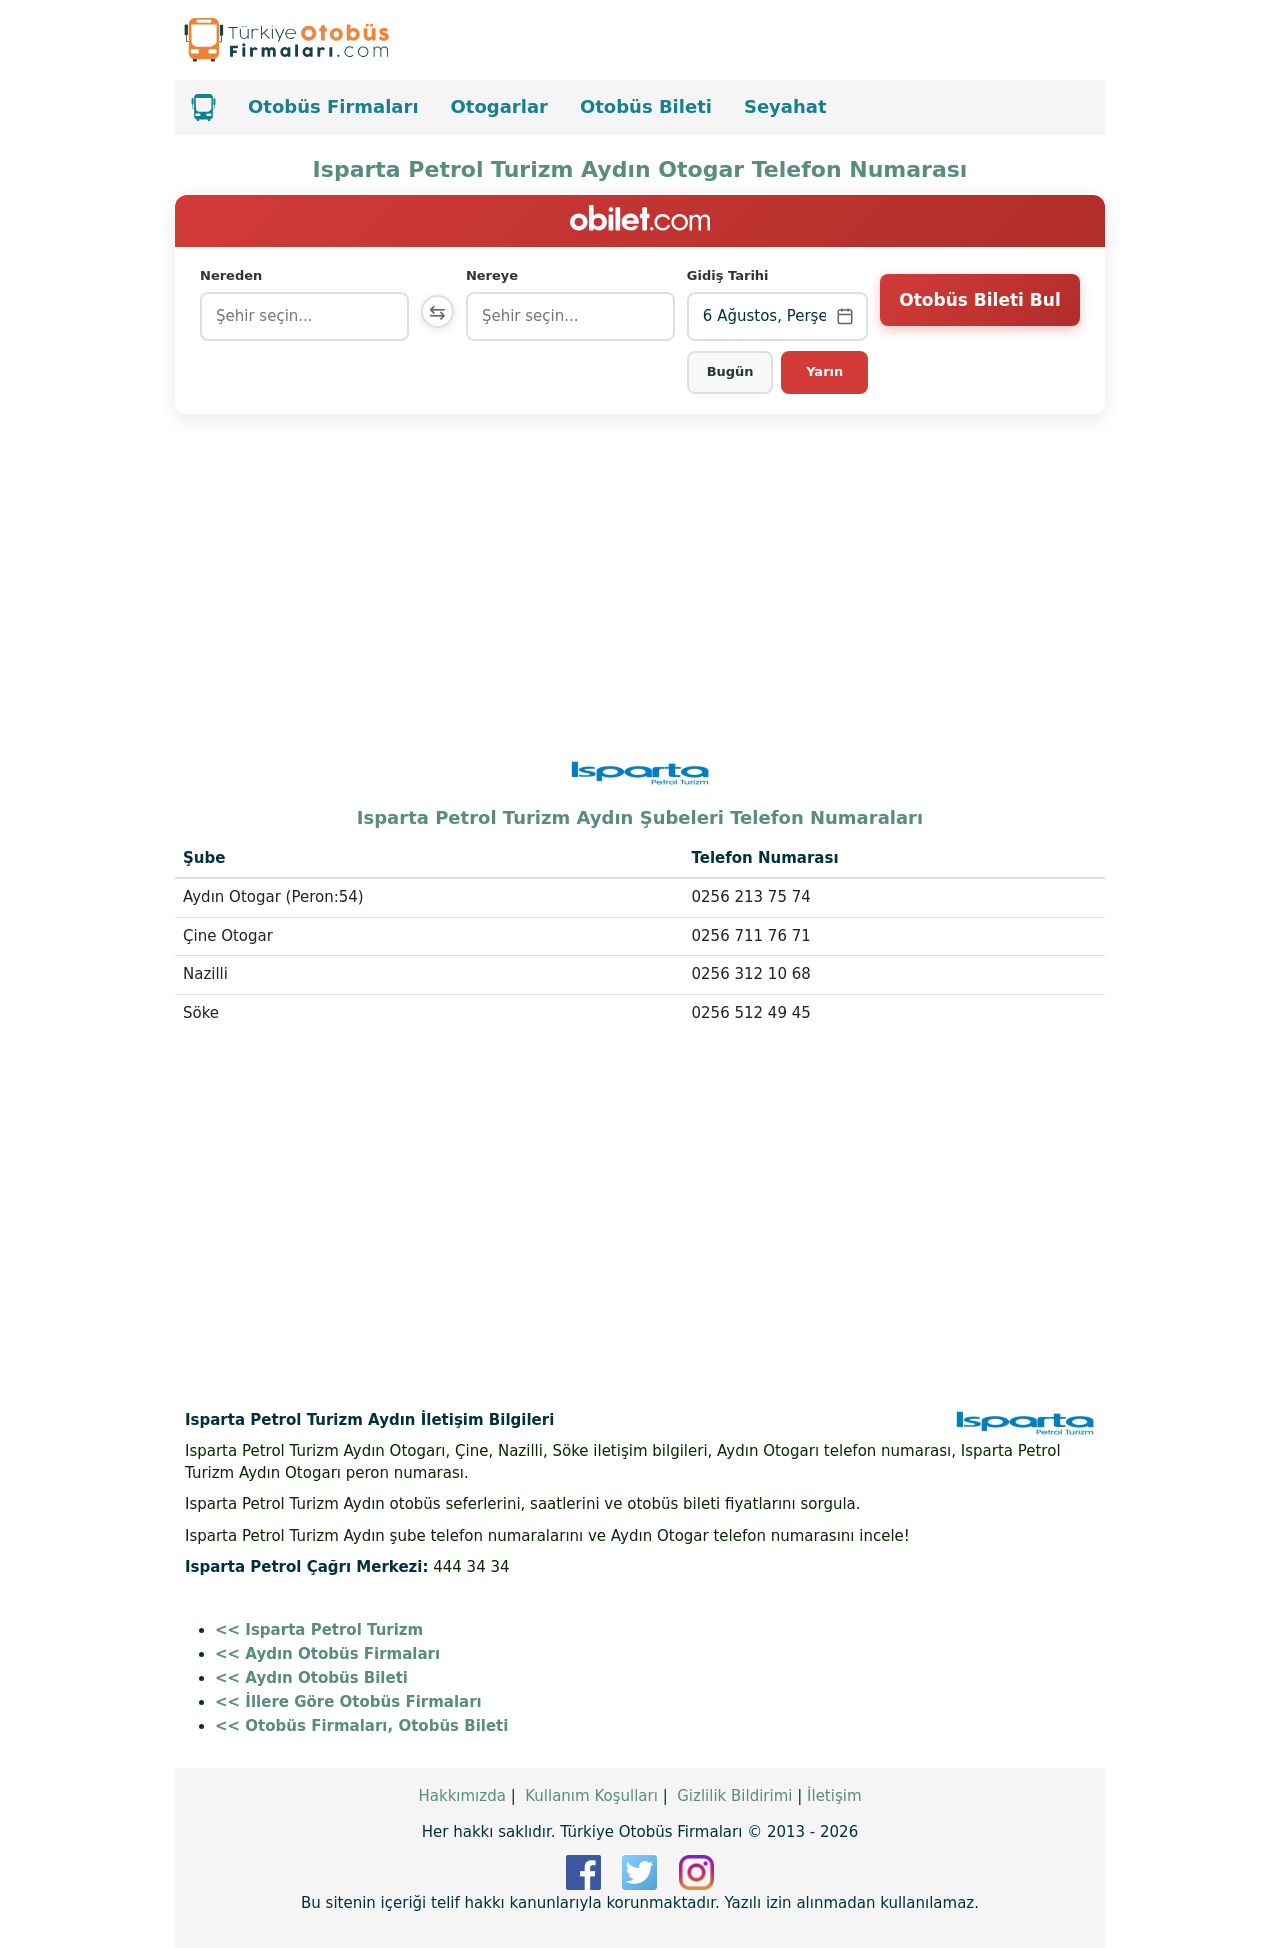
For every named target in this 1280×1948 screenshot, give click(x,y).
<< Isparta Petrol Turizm (319, 1630)
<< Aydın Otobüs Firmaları (327, 1654)
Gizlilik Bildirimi (734, 1796)
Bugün (731, 371)
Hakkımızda (461, 1796)
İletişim (834, 1796)
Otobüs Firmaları (333, 106)
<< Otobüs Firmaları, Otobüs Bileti (361, 1726)
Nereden (231, 275)
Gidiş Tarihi (730, 275)
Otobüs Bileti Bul (979, 315)
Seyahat (785, 106)
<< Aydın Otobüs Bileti (311, 1678)
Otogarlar (499, 106)
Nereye (497, 275)
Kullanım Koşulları (591, 1796)
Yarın (825, 371)
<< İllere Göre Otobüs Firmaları (348, 1702)
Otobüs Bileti (646, 106)
